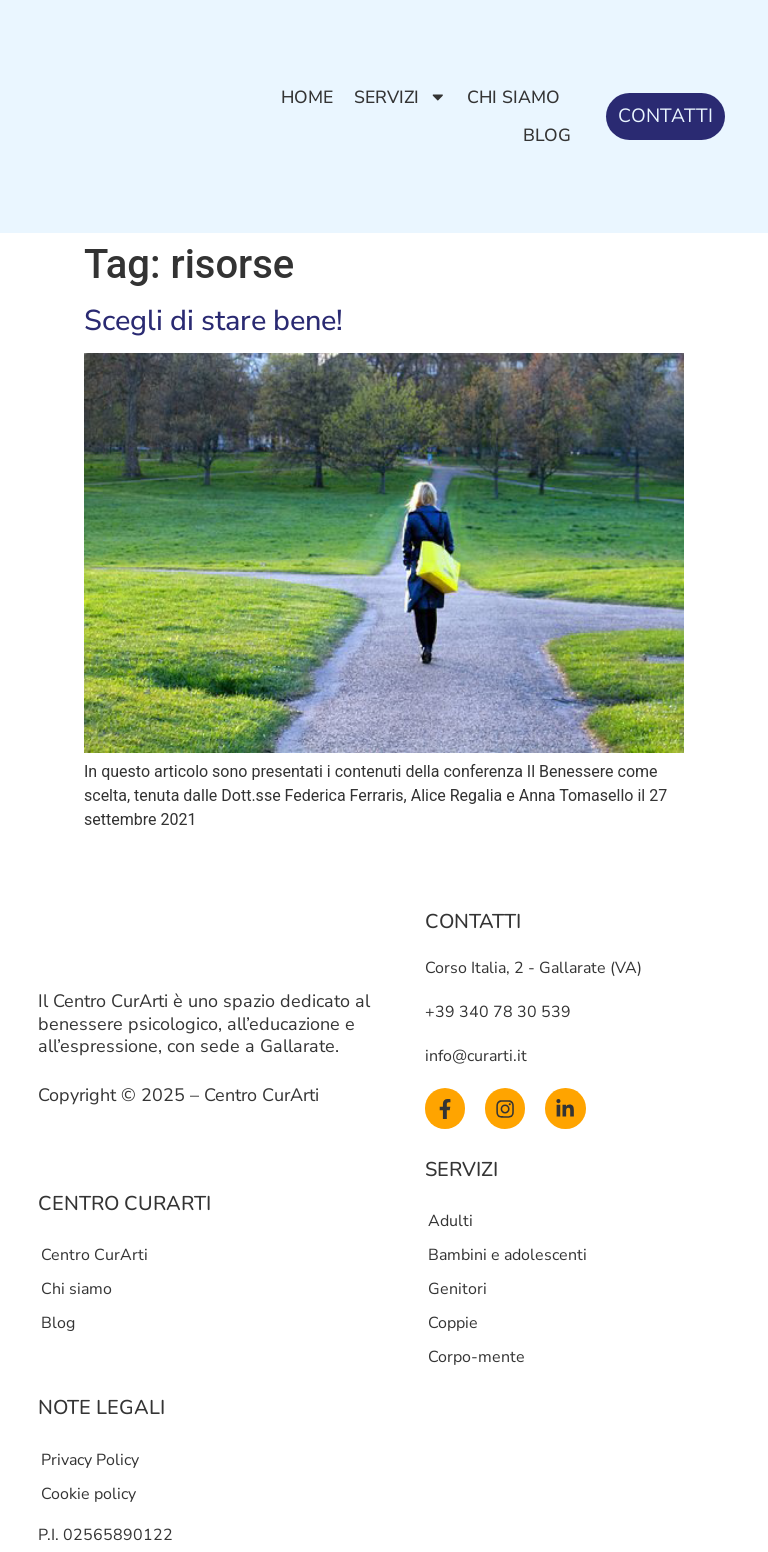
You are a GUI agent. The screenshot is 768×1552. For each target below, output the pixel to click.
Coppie (453, 1323)
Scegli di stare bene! (213, 320)
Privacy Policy (90, 1460)
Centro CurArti (94, 1255)
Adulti (450, 1221)
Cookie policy (88, 1494)
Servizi (400, 97)
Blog (547, 135)
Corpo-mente (476, 1357)
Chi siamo (513, 97)
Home (307, 97)
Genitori (457, 1289)
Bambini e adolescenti (507, 1255)
